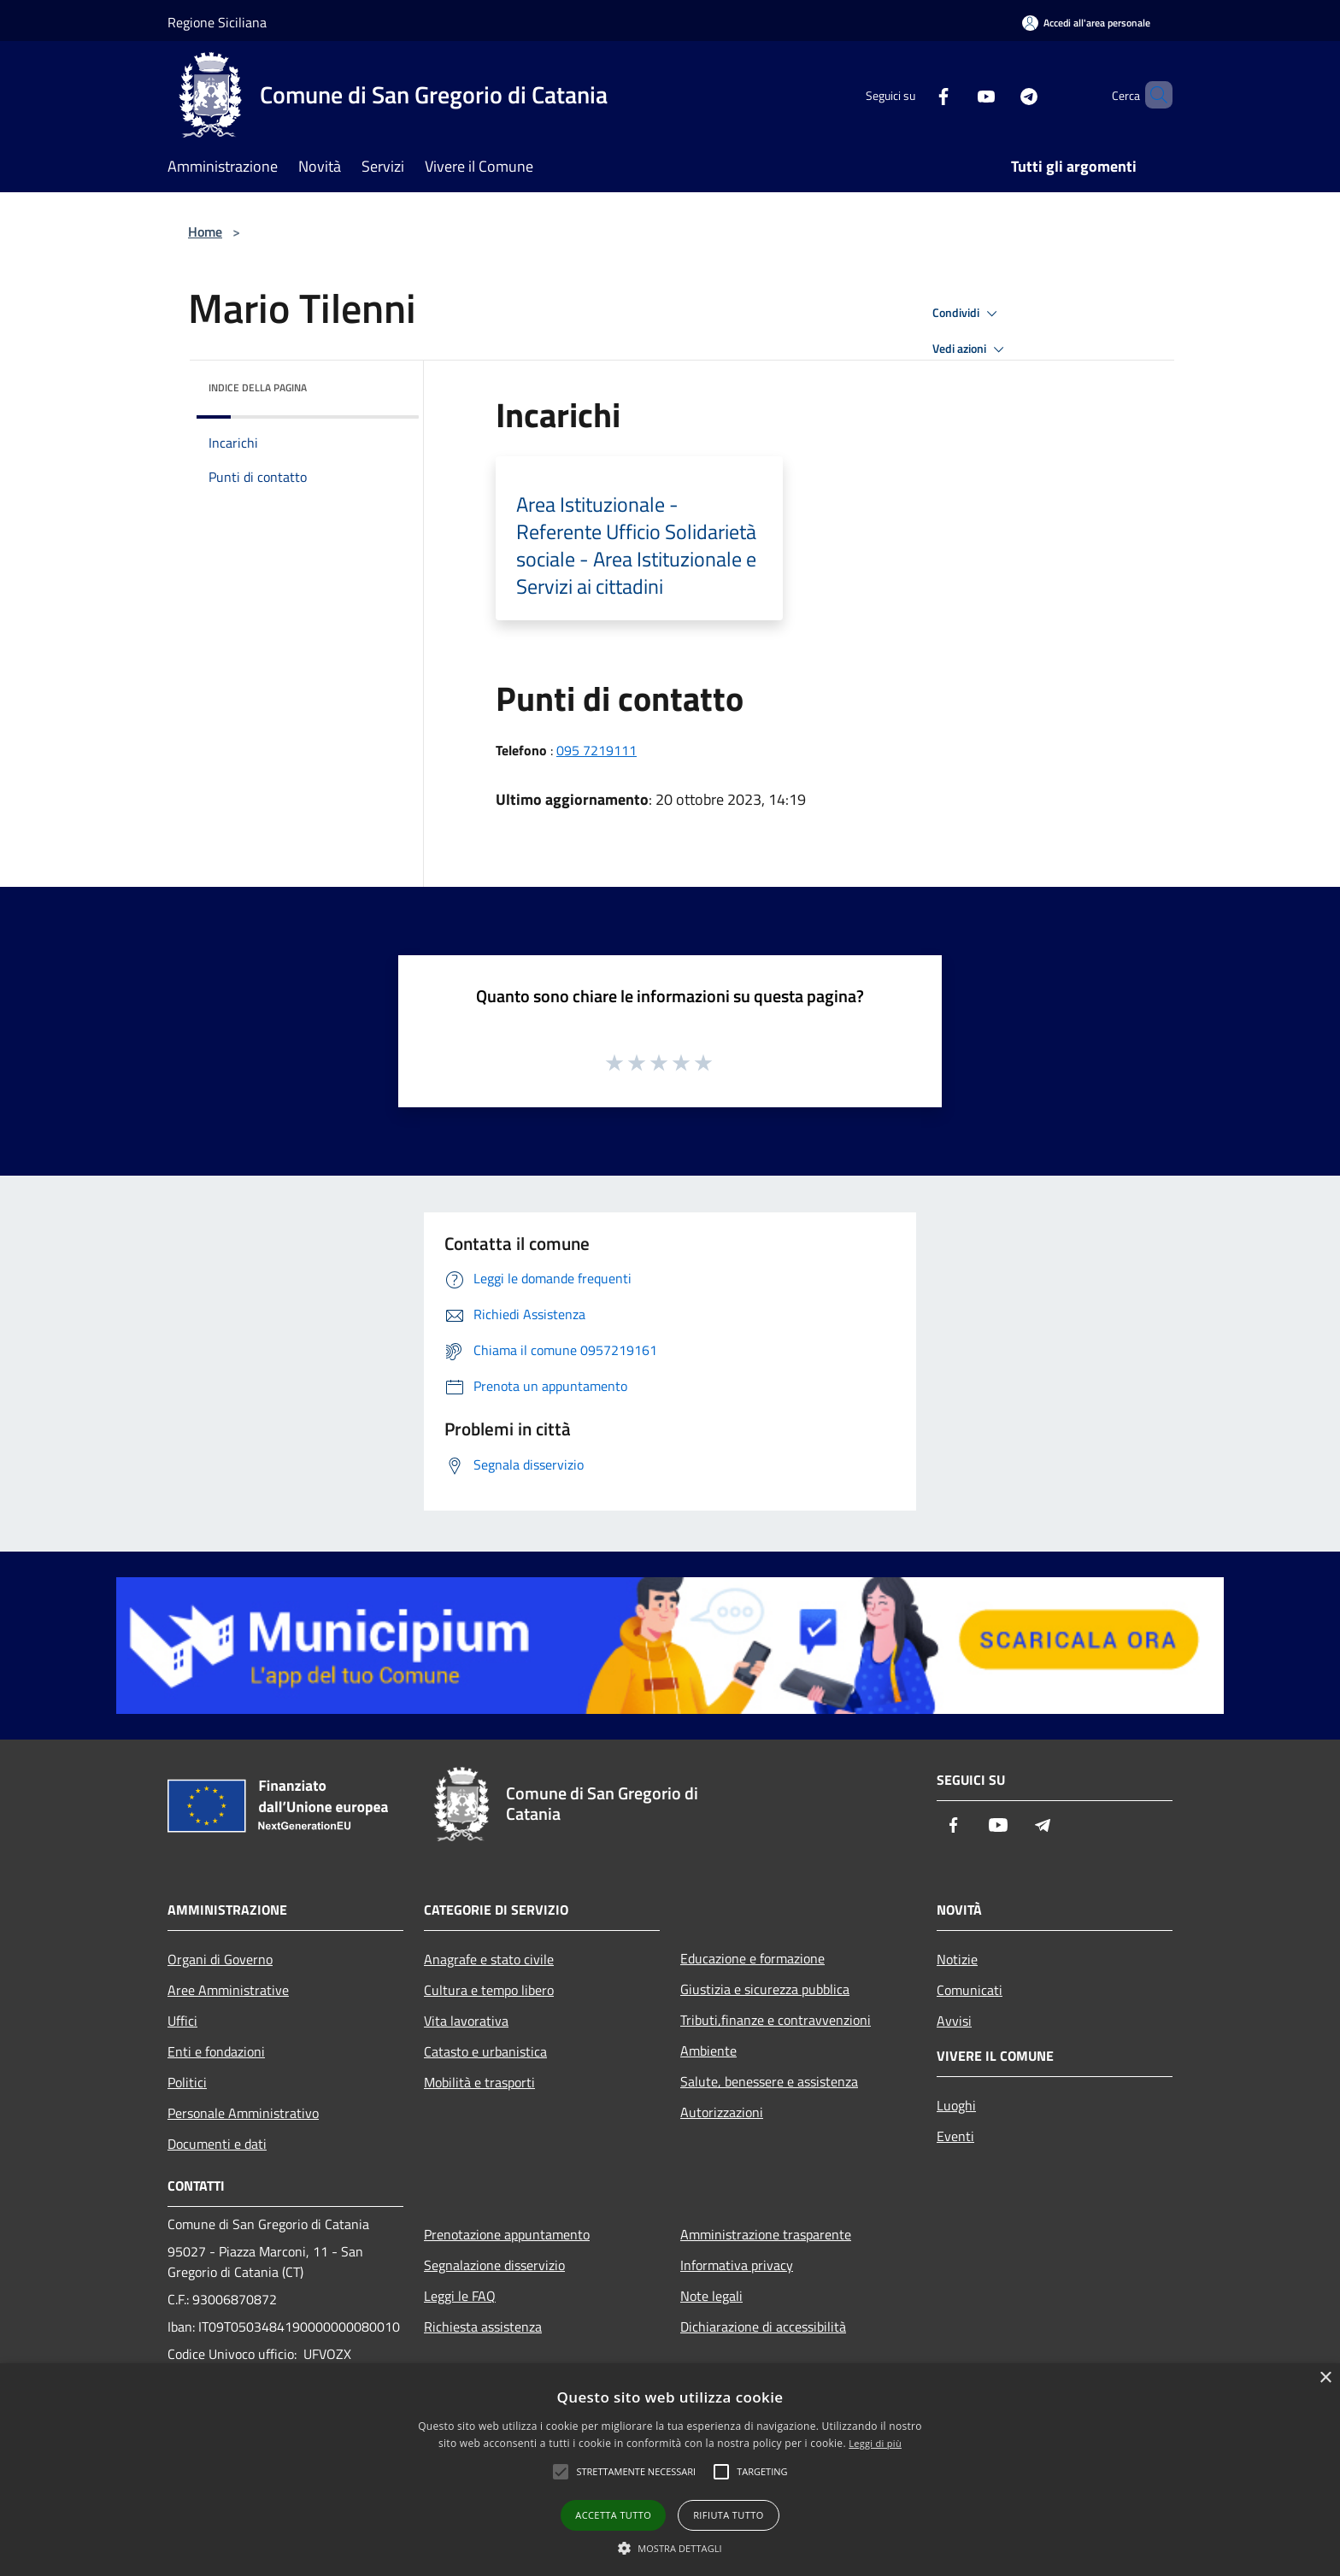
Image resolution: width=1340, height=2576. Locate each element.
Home (205, 231)
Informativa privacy (736, 2265)
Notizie (957, 1959)
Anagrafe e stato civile (489, 1959)
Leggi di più (875, 2443)
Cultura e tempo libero (489, 1990)
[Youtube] (957, 94)
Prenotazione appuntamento (507, 2234)
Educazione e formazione (752, 1958)
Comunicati (969, 1990)
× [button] (1325, 2378)
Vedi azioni (970, 349)
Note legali (711, 2296)
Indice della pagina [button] (258, 387)
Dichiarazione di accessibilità (763, 2326)
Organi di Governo (220, 1959)
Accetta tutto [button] (613, 2515)
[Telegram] (1000, 94)
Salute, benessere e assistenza (769, 2081)
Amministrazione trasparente (765, 2234)
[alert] (670, 2469)
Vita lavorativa (466, 2020)
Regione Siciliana (217, 22)
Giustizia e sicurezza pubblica (764, 1989)
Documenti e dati (217, 2143)
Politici (187, 2082)
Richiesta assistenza (483, 2326)
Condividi (967, 313)
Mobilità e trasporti (479, 2082)
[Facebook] (914, 94)
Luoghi (956, 2105)
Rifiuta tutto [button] (728, 2515)
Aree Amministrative (228, 1990)
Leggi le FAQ (460, 2296)
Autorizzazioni (721, 2112)
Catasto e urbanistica (485, 2051)
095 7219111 (596, 750)
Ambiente (708, 2050)
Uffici (182, 2020)
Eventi (955, 2136)
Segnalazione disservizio (494, 2265)
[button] (670, 2547)
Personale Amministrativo (243, 2113)
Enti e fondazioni (216, 2051)
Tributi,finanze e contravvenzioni (775, 2020)
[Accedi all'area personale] (1086, 23)
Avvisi (954, 2020)
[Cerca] (1151, 94)
